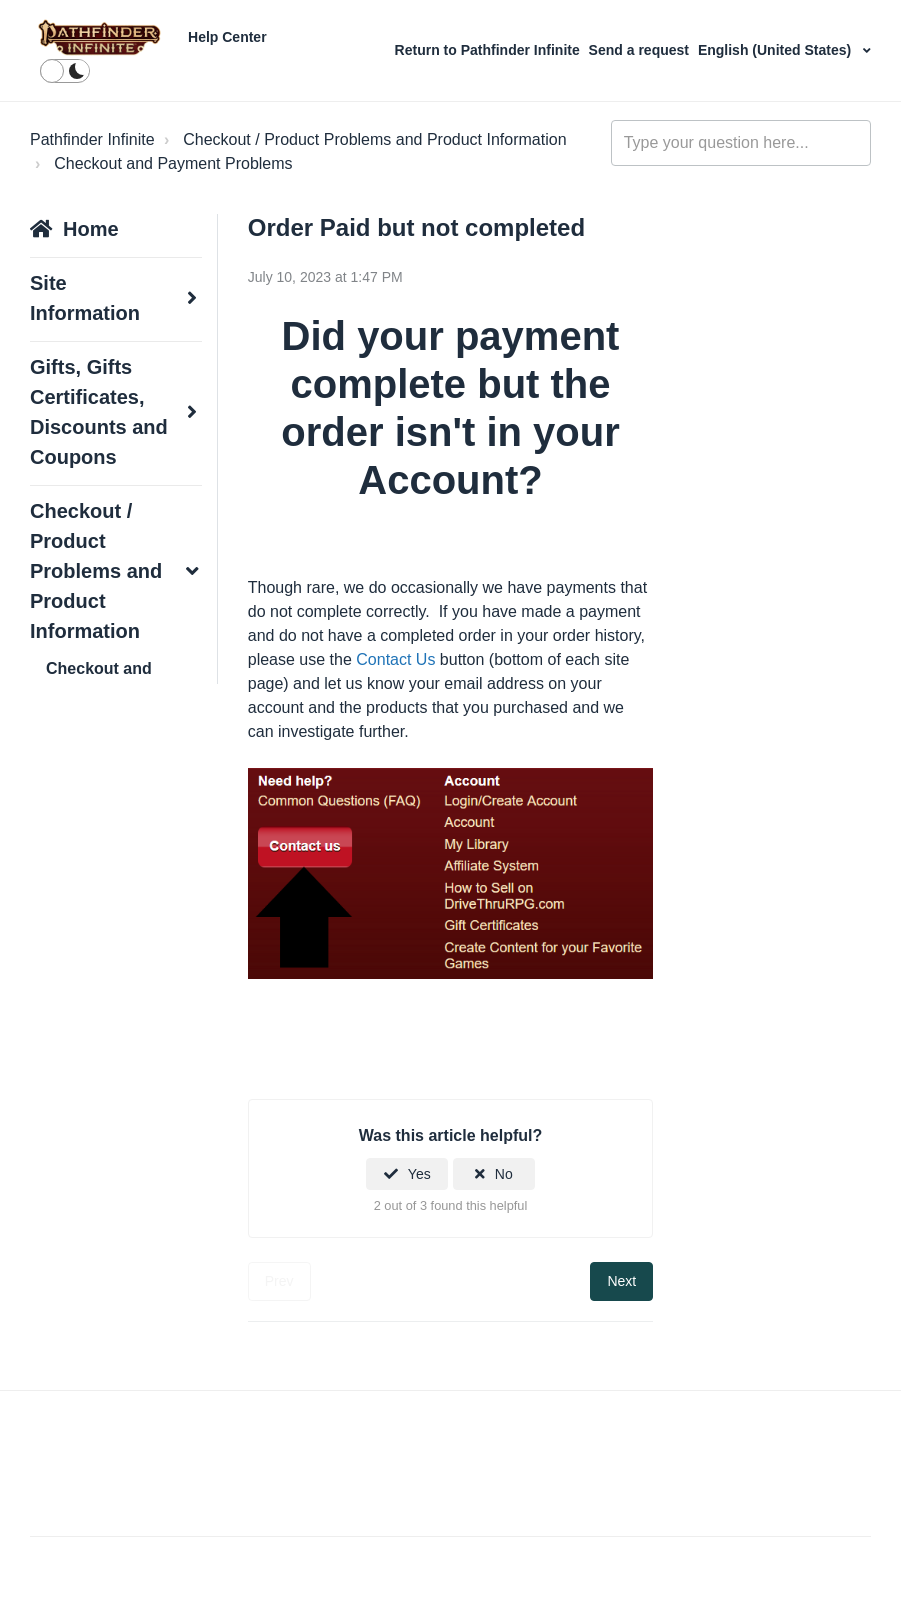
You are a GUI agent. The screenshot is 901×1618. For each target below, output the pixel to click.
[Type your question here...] (741, 143)
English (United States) (776, 50)
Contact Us (395, 659)
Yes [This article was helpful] (419, 1174)
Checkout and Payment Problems (173, 163)
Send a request (639, 50)
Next (621, 1281)
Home (91, 229)
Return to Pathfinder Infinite (489, 50)
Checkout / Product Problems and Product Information (374, 139)
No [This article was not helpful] (504, 1174)
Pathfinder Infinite (92, 139)
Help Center (227, 37)
